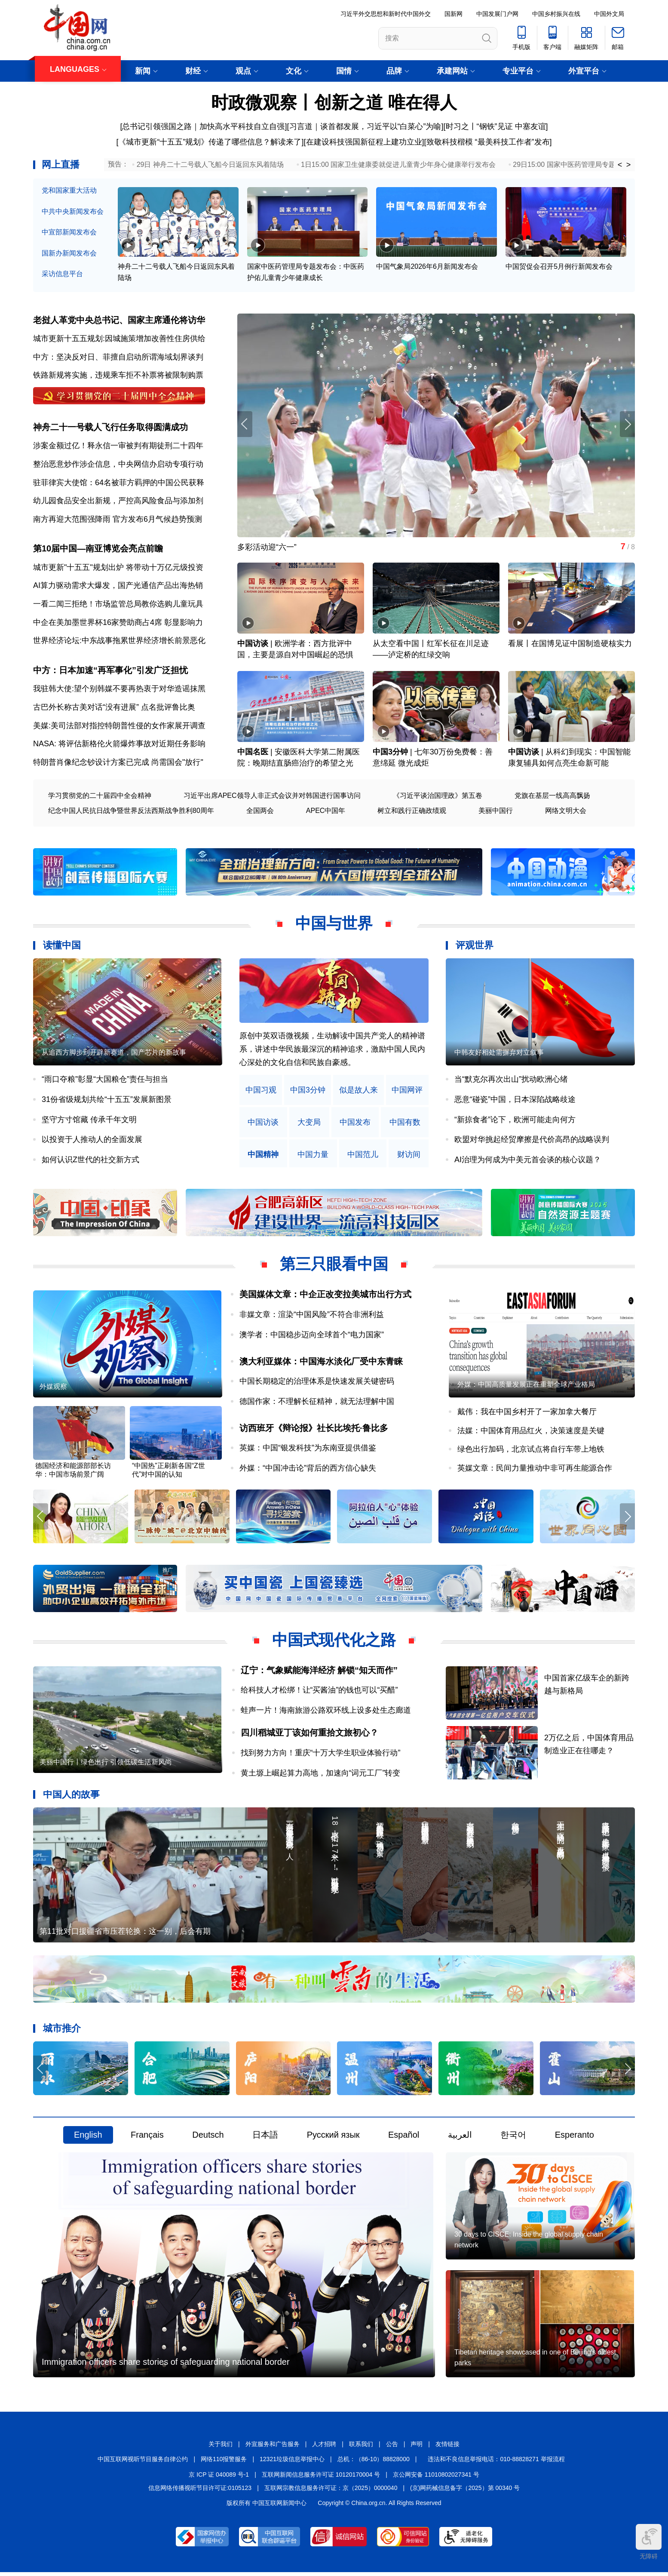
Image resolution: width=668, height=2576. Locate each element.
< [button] (620, 164)
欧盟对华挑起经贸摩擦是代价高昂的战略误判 (531, 1141)
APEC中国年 (326, 812)
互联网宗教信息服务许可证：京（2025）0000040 (331, 2491)
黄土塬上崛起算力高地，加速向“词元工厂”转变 (321, 1775)
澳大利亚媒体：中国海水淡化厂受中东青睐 (321, 1363)
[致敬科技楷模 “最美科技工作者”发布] (488, 142)
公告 (392, 2447)
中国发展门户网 (497, 13)
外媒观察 (53, 1388)
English (88, 2137)
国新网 (453, 13)
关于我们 (220, 2447)
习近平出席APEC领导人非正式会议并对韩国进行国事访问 (272, 796)
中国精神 (263, 1156)
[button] (627, 425)
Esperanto (574, 2137)
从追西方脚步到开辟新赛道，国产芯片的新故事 (114, 1054)
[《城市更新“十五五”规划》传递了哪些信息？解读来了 (208, 142)
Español (403, 2137)
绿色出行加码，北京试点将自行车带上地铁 (530, 1451)
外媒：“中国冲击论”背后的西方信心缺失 (307, 1470)
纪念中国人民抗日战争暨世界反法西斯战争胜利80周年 (131, 812)
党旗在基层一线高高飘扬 (552, 796)
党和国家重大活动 (69, 190)
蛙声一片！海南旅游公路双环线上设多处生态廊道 (326, 1712)
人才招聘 (324, 2447)
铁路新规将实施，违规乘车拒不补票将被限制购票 (118, 375)
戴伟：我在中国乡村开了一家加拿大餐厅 (527, 1414)
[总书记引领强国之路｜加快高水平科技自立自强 (202, 126)
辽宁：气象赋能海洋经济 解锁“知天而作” (319, 1672)
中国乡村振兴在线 (556, 13)
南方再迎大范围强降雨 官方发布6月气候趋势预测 (117, 519)
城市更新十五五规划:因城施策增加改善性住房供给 (119, 339)
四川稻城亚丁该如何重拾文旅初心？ (309, 1735)
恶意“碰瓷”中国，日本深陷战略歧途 (515, 1100)
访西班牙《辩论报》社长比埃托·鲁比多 (313, 1429)
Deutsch (208, 2137)
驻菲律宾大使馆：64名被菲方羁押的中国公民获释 (118, 483)
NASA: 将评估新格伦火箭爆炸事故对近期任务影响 (119, 745)
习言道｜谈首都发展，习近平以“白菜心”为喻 (365, 126)
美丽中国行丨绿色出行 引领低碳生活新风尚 (106, 1765)
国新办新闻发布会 (69, 253)
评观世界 (474, 947)
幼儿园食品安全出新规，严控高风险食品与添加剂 (118, 501)
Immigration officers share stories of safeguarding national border (166, 2365)
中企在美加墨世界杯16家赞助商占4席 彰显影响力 (118, 623)
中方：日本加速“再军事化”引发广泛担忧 (110, 671)
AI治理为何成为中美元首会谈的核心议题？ (527, 1161)
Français (147, 2137)
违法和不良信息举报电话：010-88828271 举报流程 (496, 2462)
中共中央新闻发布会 (73, 211)
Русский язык (333, 2137)
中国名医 (252, 753)
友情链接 (447, 2447)
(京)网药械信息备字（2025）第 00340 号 (465, 2491)
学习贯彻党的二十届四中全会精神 (99, 796)
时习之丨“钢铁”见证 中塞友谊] (497, 126)
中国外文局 (609, 13)
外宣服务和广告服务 (272, 2447)
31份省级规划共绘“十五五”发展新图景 (107, 1100)
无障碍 (649, 2542)
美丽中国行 (495, 812)
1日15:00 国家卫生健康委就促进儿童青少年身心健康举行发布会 (398, 164)
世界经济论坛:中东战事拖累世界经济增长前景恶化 (119, 641)
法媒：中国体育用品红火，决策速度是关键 (530, 1432)
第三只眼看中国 (334, 1265)
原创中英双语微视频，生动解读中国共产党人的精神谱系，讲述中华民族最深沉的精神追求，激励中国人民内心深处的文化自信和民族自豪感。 (332, 1050)
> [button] (628, 164)
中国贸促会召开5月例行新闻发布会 (559, 267)
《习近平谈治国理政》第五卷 (437, 796)
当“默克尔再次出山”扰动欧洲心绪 (511, 1081)
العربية (460, 2137)
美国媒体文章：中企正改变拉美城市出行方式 (325, 1296)
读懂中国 (62, 947)
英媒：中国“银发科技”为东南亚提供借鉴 (307, 1450)
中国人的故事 (71, 1796)
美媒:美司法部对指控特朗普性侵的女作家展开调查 (119, 727)
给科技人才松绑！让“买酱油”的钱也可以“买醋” (319, 1692)
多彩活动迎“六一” (267, 548)
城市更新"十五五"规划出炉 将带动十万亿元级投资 (118, 568)
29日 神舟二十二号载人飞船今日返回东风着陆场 (210, 164)
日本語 (265, 2137)
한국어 (513, 2137)
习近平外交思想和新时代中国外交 (385, 13)
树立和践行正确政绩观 (411, 812)
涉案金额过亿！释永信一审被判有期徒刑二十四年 (118, 446)
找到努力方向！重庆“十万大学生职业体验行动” (321, 1755)
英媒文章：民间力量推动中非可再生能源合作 (534, 1470)
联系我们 (361, 2447)
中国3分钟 (390, 753)
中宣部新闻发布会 (69, 232)
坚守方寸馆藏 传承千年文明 (89, 1121)
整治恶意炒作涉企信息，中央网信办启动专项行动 (118, 465)
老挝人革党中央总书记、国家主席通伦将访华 (119, 320)
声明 (417, 2447)
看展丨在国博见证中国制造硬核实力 (570, 644)
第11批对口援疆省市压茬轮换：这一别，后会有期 (125, 1934)
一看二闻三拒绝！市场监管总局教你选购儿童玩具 (118, 605)
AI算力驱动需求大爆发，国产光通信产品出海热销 (118, 586)
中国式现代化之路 (334, 1642)
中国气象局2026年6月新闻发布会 (427, 267)
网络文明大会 (565, 812)
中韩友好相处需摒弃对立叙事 (499, 1054)
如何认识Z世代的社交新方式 (90, 1161)
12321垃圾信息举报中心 (292, 2462)
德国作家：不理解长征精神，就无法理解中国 (316, 1403)
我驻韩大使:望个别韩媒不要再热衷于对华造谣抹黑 (119, 690)
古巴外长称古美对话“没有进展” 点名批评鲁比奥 (114, 708)
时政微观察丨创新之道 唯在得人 (334, 102)
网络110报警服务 (224, 2462)
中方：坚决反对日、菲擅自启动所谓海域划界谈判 (118, 357)
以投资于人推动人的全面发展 (92, 1141)
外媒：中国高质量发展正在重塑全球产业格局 (526, 1386)
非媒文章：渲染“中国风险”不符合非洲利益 (311, 1315)
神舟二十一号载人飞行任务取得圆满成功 (110, 427)
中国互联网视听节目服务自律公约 (143, 2462)
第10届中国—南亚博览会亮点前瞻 (98, 549)
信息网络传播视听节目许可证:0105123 (199, 2491)
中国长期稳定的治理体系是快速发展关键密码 (316, 1383)
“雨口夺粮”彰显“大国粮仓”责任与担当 (105, 1081)
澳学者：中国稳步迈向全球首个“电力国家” (311, 1336)
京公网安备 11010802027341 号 (436, 2478)
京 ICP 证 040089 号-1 (219, 2478)
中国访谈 (252, 644)
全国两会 (260, 812)
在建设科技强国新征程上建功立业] (365, 142)
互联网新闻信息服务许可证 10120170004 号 (321, 2478)
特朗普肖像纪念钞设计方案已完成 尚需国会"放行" (118, 763)
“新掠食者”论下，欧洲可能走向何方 (515, 1121)
